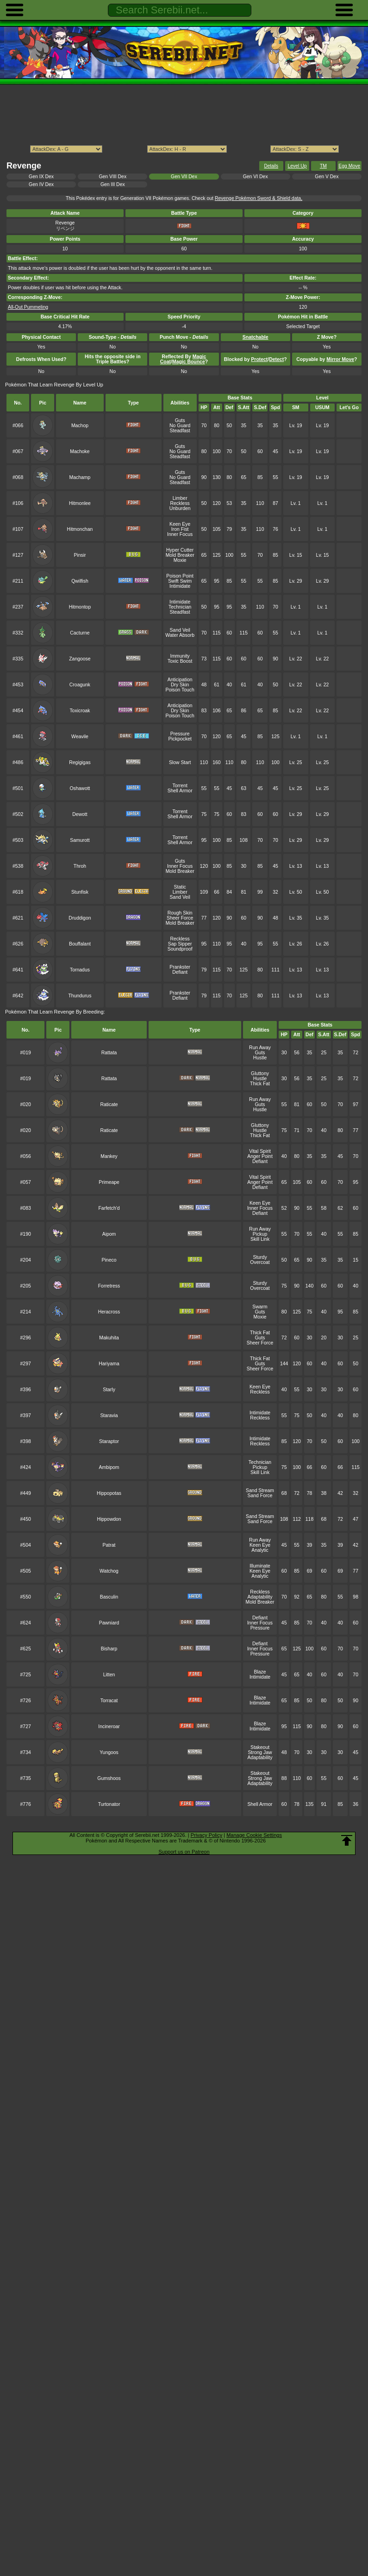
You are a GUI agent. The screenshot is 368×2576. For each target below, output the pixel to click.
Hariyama (109, 1363)
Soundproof (180, 949)
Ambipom (109, 1467)
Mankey (109, 1156)
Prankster (179, 967)
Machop (79, 425)
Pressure (180, 733)
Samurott (79, 840)
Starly (109, 1389)
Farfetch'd (108, 1208)
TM (323, 165)
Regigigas (79, 762)
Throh (80, 866)
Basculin (109, 1596)
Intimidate (179, 586)
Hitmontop (80, 607)
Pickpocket (179, 738)
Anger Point (260, 1156)
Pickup (260, 1234)
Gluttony (260, 1073)
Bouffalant (80, 943)
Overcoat (259, 1262)
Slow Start (180, 762)
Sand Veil (180, 630)
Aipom (109, 1234)
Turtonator (109, 1804)
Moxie (180, 560)
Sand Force (260, 1495)
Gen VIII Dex (112, 176)
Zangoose (79, 658)
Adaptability (260, 1596)
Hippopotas (109, 1493)
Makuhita (109, 1337)
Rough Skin (180, 912)
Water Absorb (179, 635)
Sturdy (260, 1257)
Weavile (79, 736)
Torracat (109, 1700)
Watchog (109, 1571)
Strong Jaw (260, 1752)
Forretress (109, 1285)
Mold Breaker (180, 555)
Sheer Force (180, 918)
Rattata (109, 1052)
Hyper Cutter (179, 550)
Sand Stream (260, 1490)
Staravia (109, 1415)
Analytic (259, 1550)
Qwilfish (79, 581)
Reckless (179, 503)
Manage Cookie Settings (254, 1835)
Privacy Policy (206, 1835)
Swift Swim (180, 581)
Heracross (109, 1311)
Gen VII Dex (184, 176)
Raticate (109, 1104)
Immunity (179, 656)
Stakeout (259, 1747)
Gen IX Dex (41, 176)
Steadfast (180, 430)
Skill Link (259, 1239)
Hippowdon (109, 1519)
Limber (180, 498)
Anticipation (180, 679)
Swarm (259, 1306)
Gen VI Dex (255, 176)
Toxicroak (79, 710)
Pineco (109, 1260)
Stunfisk (79, 892)
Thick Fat (260, 1083)
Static (180, 887)
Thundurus (79, 995)
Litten (109, 1674)
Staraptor (109, 1441)
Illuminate (259, 1565)
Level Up (296, 165)
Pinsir (80, 555)
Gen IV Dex (41, 184)
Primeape (109, 1182)
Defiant (179, 972)
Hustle (260, 1057)
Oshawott (79, 788)
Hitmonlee (80, 503)
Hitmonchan (80, 529)
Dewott (79, 814)
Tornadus (80, 969)
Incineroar (108, 1726)
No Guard (179, 425)
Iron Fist (180, 529)
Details (271, 165)
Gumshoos (108, 1778)
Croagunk (79, 684)
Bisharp (109, 1648)
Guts (180, 420)
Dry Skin (180, 684)
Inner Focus (180, 534)
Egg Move (349, 165)
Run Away (260, 1047)
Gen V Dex (326, 176)
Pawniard (109, 1622)
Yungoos (109, 1752)
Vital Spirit (260, 1151)
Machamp (80, 477)
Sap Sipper (180, 943)
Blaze (260, 1671)
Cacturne (79, 632)
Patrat (109, 1545)
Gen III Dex (112, 184)
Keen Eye (179, 524)
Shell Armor (180, 790)
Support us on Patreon (183, 1851)
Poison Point (179, 576)
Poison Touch (179, 689)
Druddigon (80, 918)
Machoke (79, 451)
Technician (179, 607)
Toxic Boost (180, 661)
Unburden (180, 508)
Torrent (179, 785)
